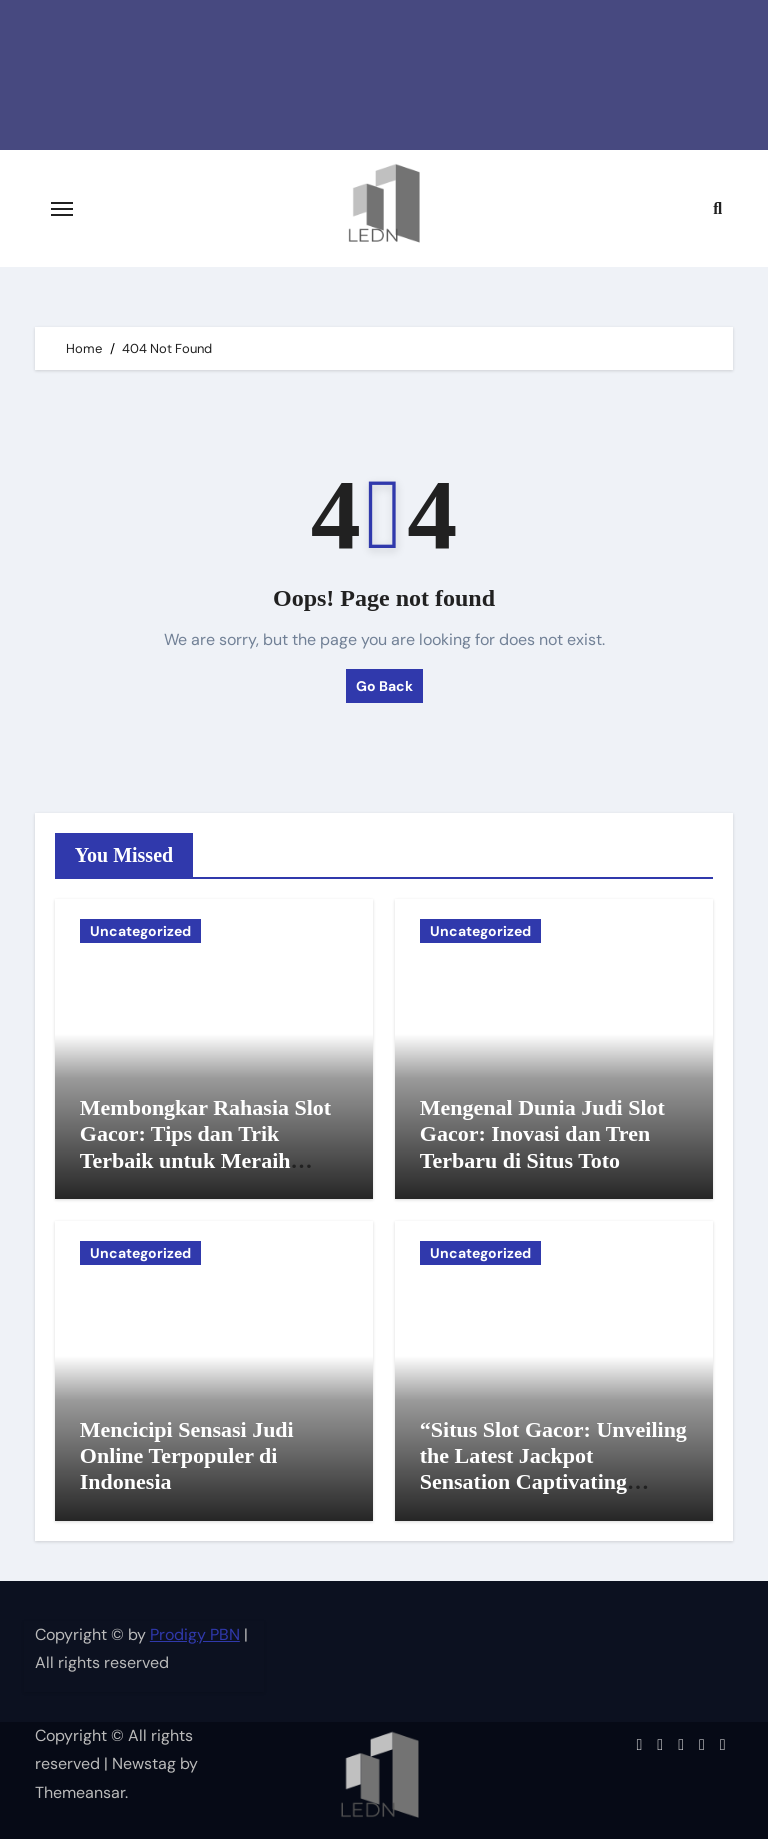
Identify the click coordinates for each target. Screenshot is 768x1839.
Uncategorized (140, 931)
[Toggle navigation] (62, 209)
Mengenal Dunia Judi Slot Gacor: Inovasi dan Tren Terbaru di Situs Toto (542, 1134)
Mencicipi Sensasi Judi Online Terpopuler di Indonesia (187, 1456)
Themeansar (80, 1792)
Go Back (384, 686)
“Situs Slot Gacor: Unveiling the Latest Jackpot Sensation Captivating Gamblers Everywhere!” (553, 1469)
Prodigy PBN (195, 1634)
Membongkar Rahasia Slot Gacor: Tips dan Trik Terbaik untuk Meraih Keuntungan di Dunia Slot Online (205, 1160)
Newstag (144, 1763)
